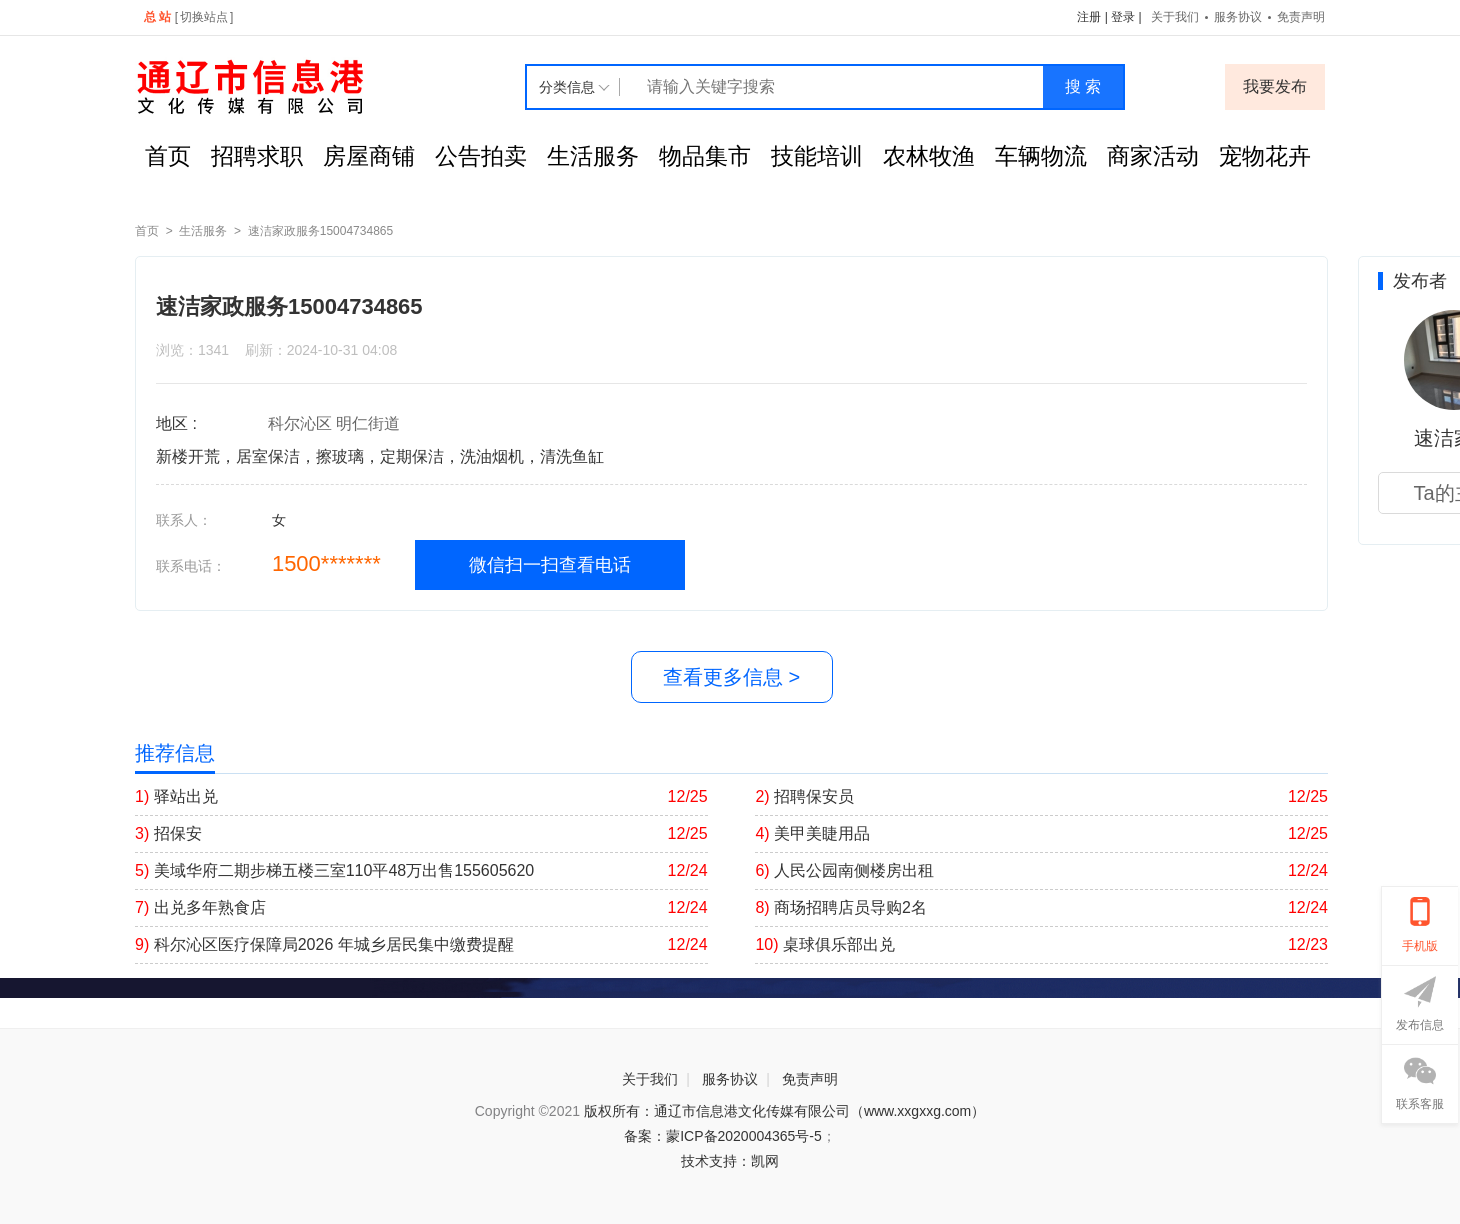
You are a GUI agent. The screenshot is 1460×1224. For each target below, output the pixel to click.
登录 (1123, 17)
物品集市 (705, 156)
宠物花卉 (1265, 156)
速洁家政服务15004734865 (320, 231)
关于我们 (1175, 17)
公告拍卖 (481, 156)
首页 (168, 156)
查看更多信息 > (731, 677)
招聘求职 (257, 156)
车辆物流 (1041, 156)
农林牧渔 (929, 156)
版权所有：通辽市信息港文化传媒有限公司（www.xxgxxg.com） (784, 1111)
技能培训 (817, 156)
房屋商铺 (369, 156)
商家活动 (1153, 156)
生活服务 (593, 156)
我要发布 (1275, 86)
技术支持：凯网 (730, 1161)
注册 (1089, 17)
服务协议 (1238, 17)
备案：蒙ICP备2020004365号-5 (723, 1136)
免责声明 (1301, 17)
